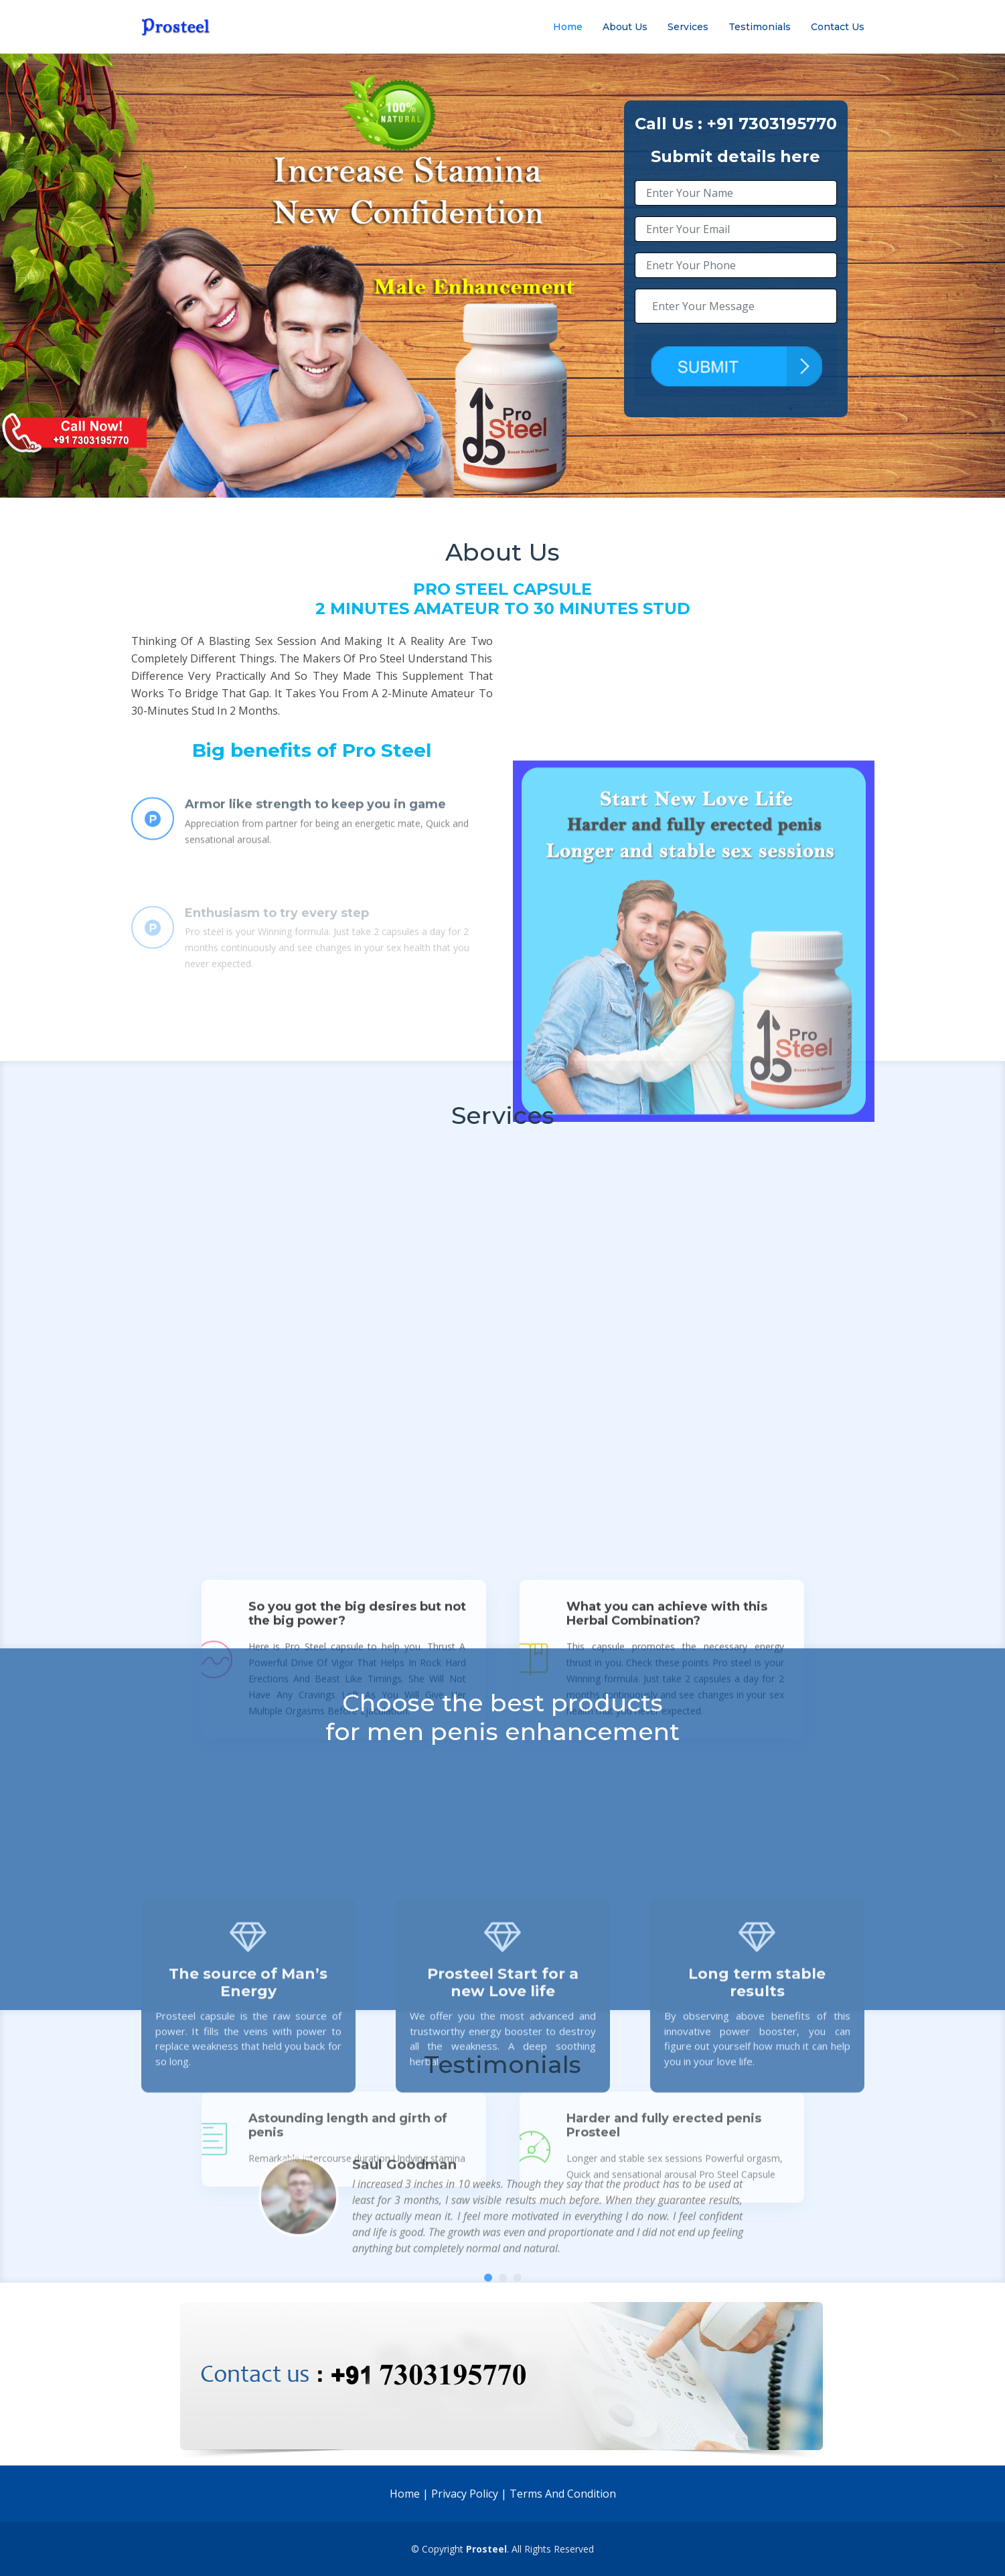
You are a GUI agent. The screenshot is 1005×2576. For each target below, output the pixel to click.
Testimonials (759, 27)
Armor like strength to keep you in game (315, 845)
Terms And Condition (563, 2493)
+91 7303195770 (772, 123)
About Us (625, 27)
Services (688, 27)
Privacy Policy (464, 2493)
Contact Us (837, 27)
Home (568, 27)
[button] (488, 2357)
